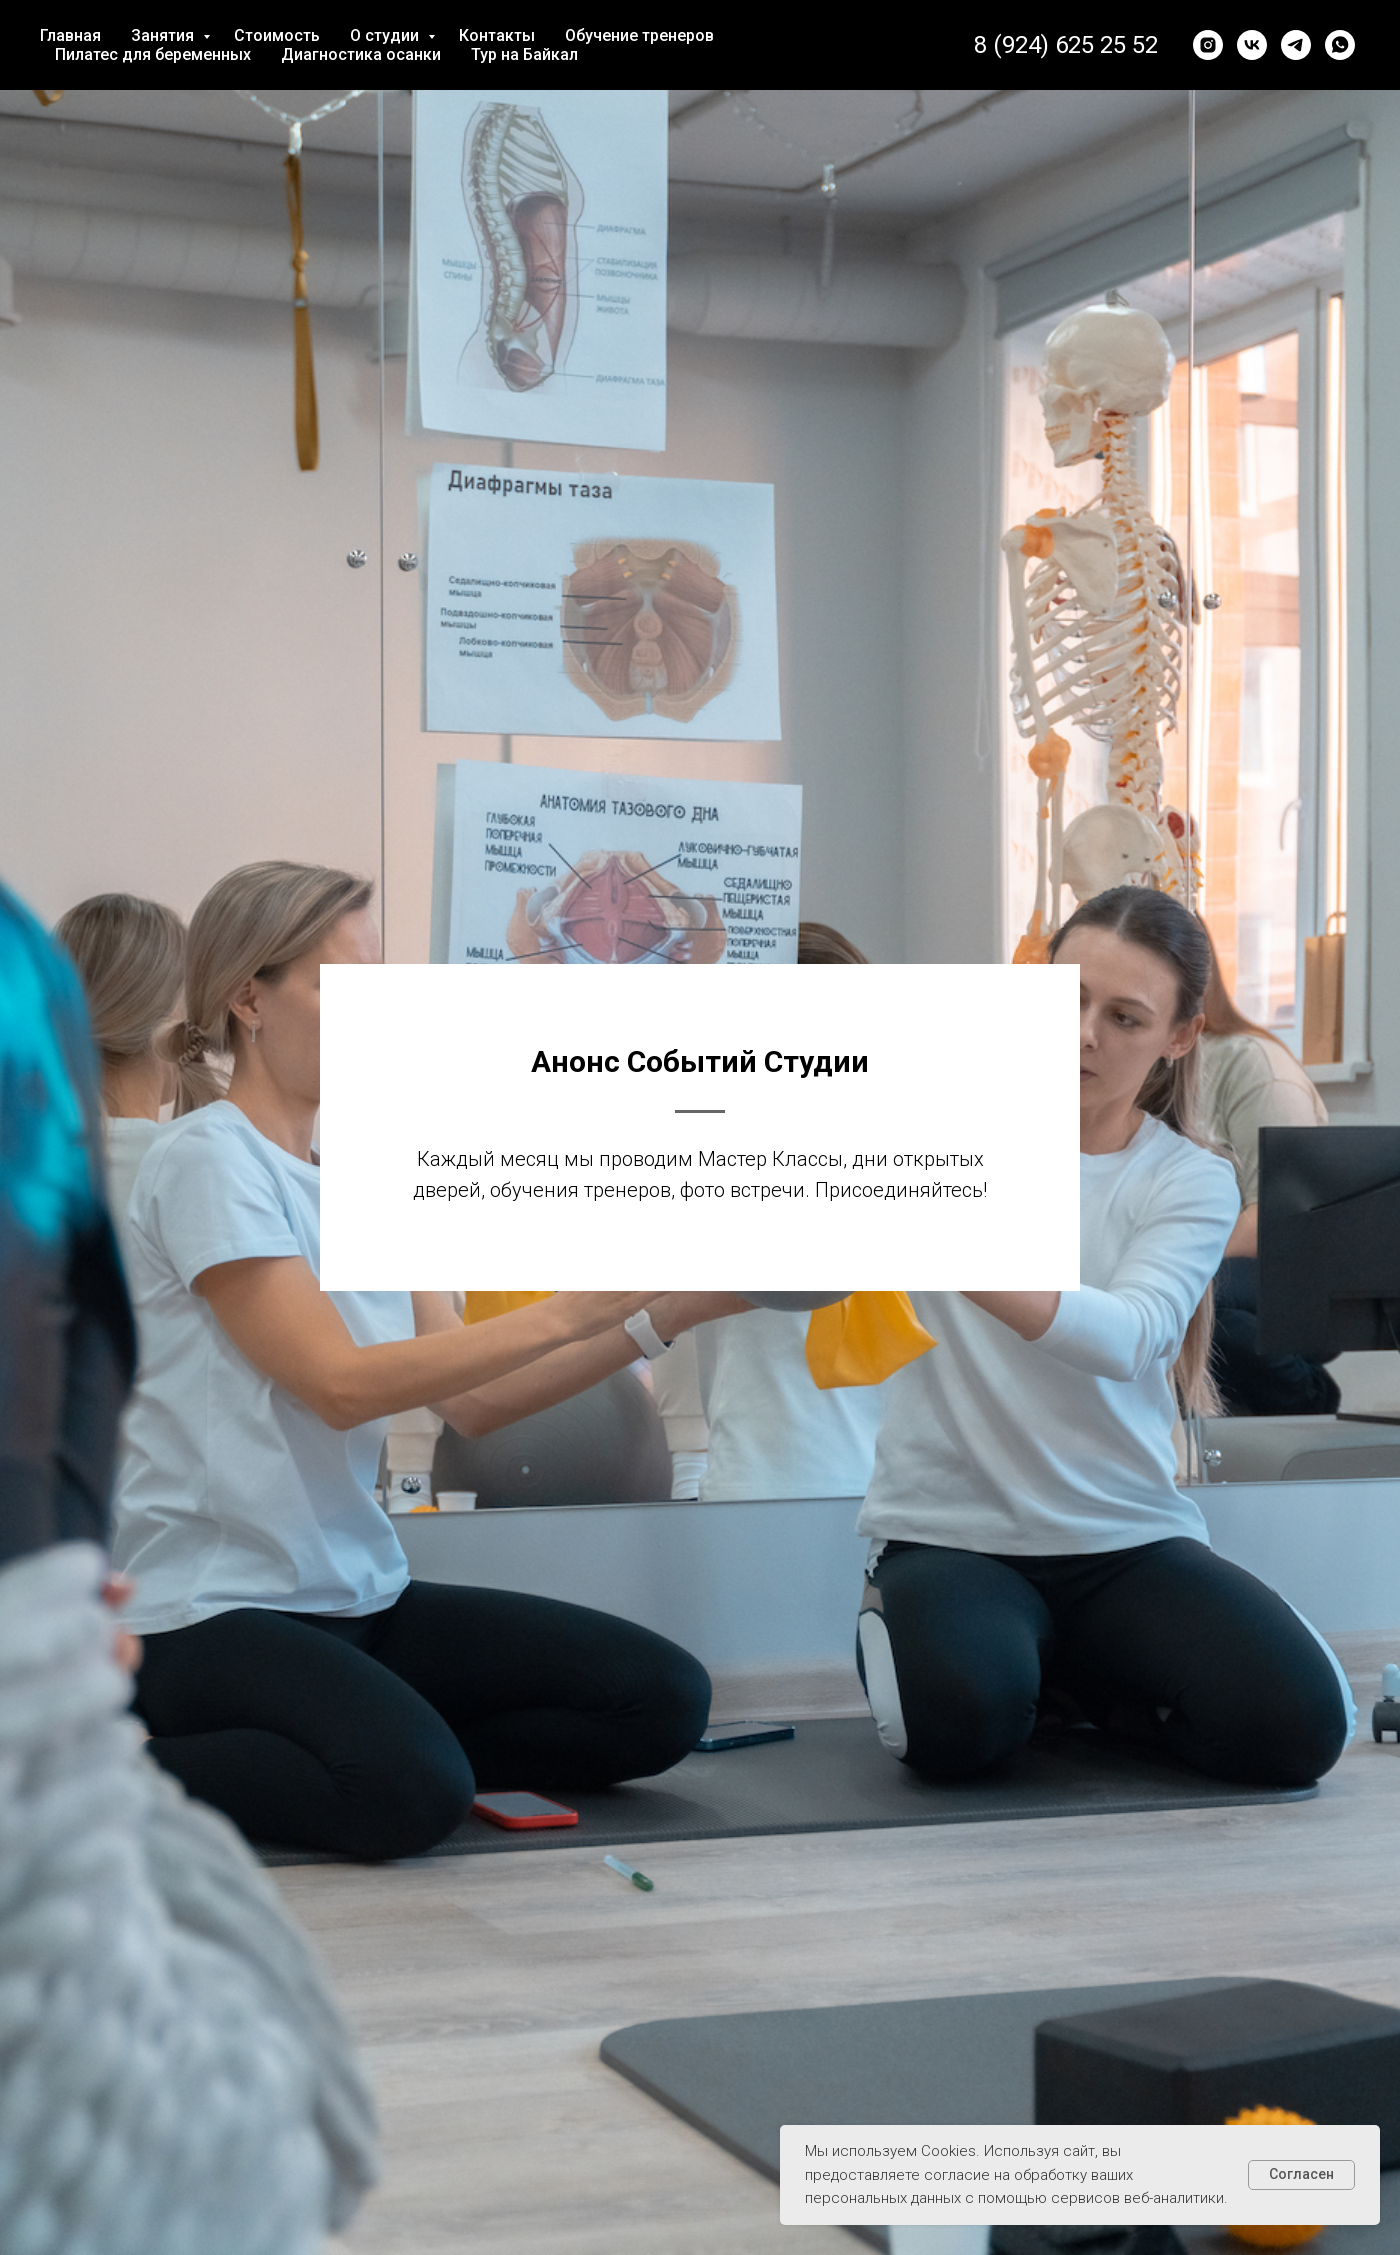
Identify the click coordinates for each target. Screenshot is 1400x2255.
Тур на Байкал (524, 54)
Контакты (497, 35)
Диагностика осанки (361, 54)
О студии (386, 35)
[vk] (1252, 45)
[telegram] (1296, 45)
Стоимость (277, 35)
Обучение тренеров (639, 35)
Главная (70, 35)
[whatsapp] (1340, 45)
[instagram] (1208, 45)
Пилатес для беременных (153, 54)
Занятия (164, 35)
